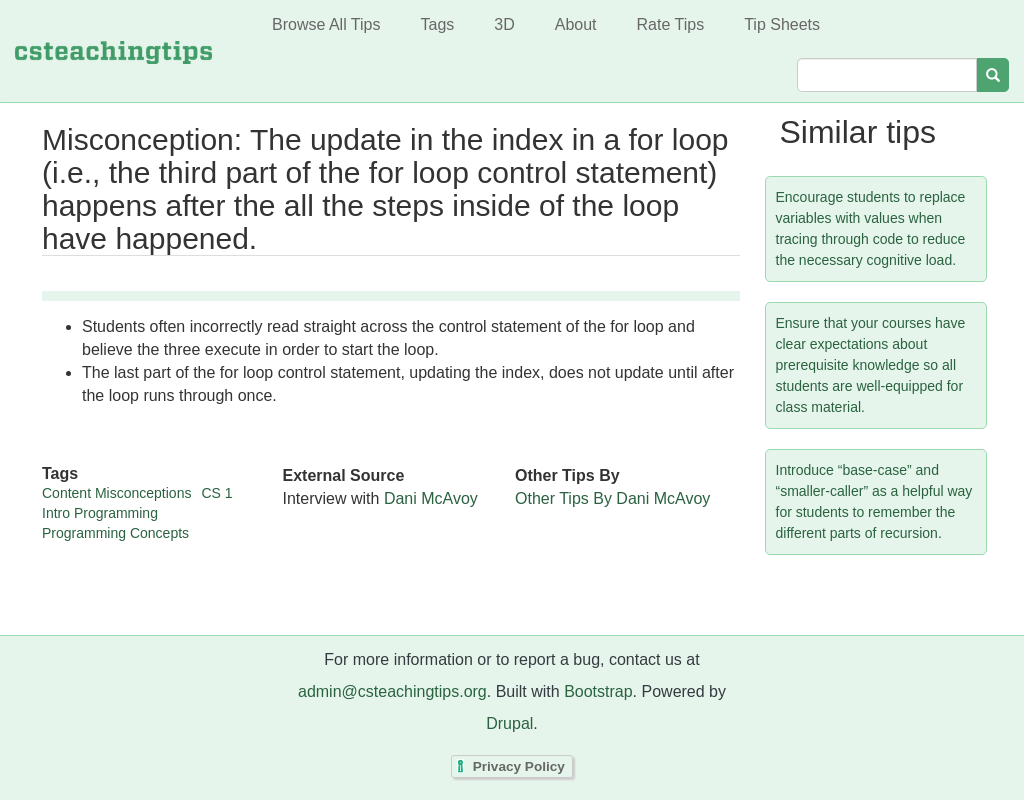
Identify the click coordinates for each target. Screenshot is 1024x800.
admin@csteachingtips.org (392, 691)
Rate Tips (671, 24)
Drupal (509, 723)
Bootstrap (598, 691)
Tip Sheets (782, 24)
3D (504, 24)
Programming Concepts (115, 533)
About (576, 24)
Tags (437, 24)
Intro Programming (100, 513)
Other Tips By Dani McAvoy (612, 498)
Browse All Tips (326, 24)
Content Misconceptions (116, 493)
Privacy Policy (519, 766)
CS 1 (216, 493)
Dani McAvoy (431, 498)
